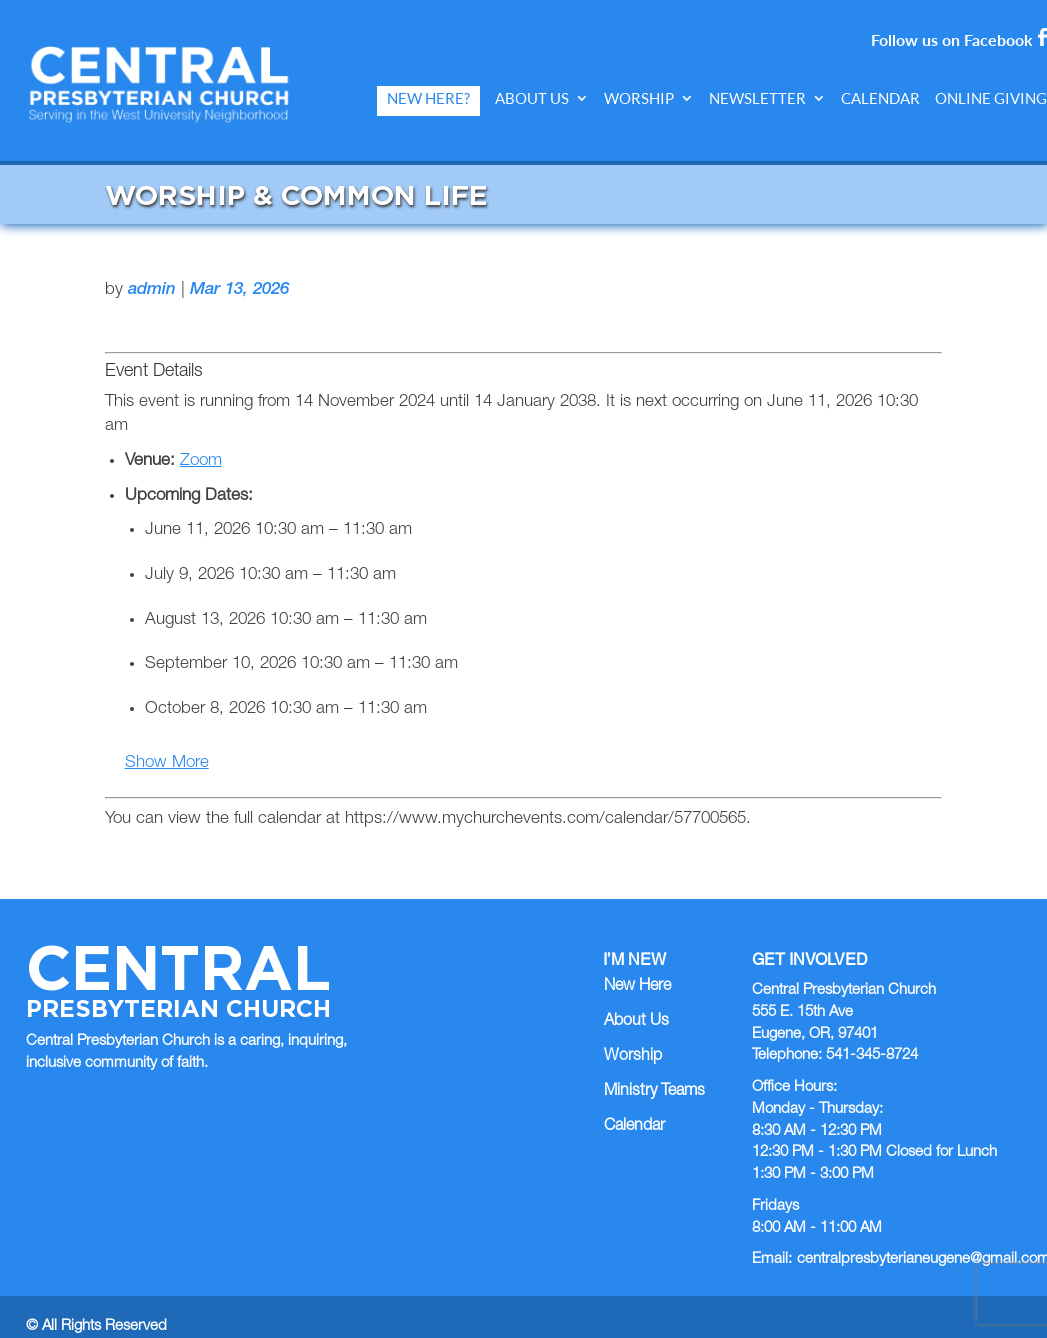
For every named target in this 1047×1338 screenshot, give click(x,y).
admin (152, 271)
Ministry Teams (654, 1072)
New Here (637, 968)
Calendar (880, 98)
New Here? (428, 98)
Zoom (201, 441)
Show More (167, 744)
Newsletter (757, 98)
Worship (639, 98)
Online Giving (991, 98)
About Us (532, 98)
